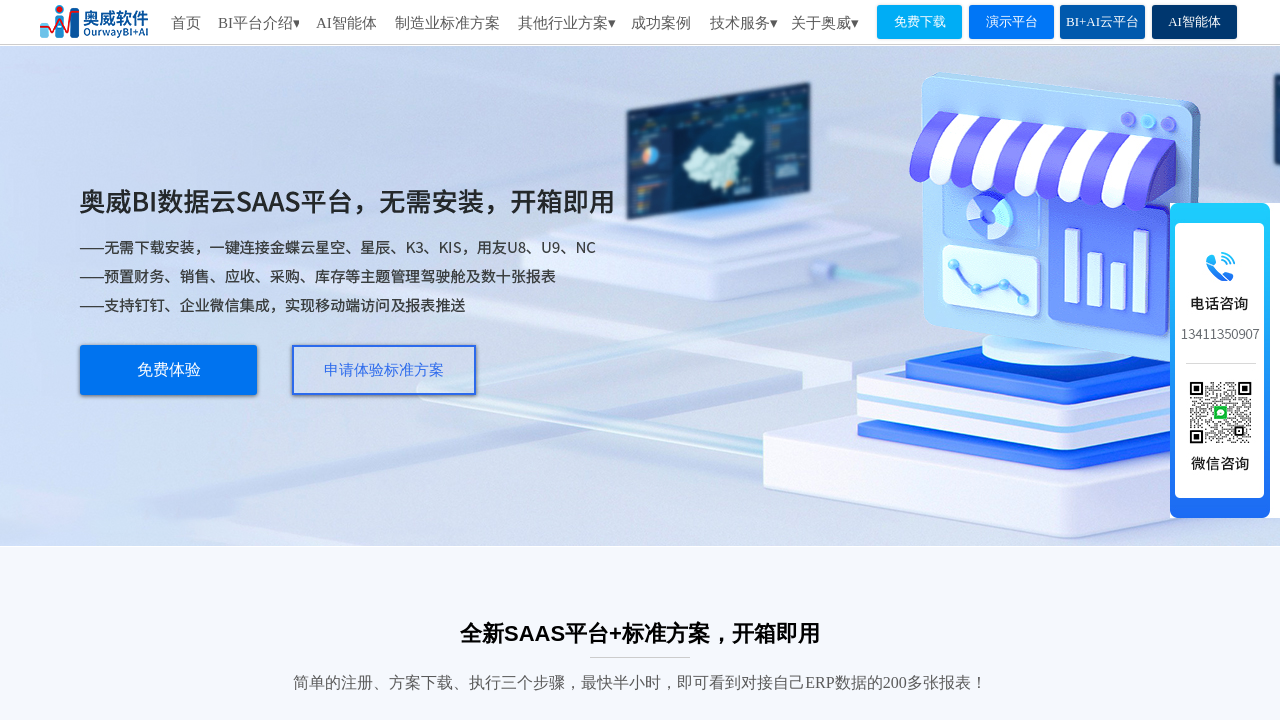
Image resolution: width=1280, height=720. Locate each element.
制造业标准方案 (447, 23)
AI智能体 (346, 23)
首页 (186, 23)
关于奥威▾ (825, 23)
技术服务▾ (744, 23)
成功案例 (661, 23)
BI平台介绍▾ (258, 23)
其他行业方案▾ (567, 23)
